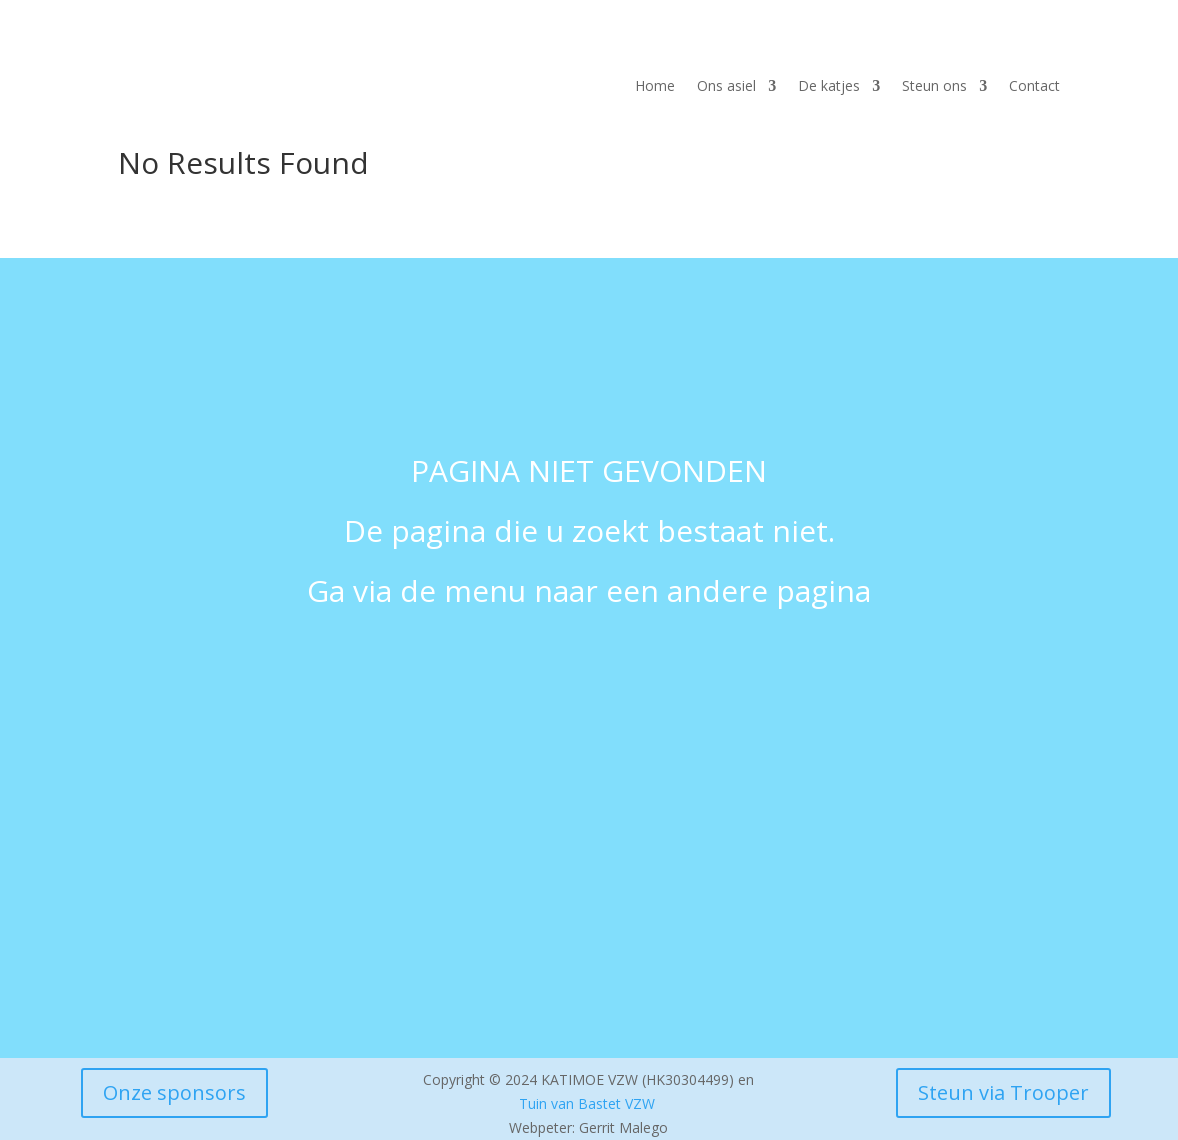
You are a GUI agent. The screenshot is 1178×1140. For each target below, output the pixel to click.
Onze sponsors (174, 1092)
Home (655, 87)
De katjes (829, 87)
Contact (1034, 87)
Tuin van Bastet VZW (587, 1103)
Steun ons (934, 87)
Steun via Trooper (1003, 1092)
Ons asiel (726, 87)
